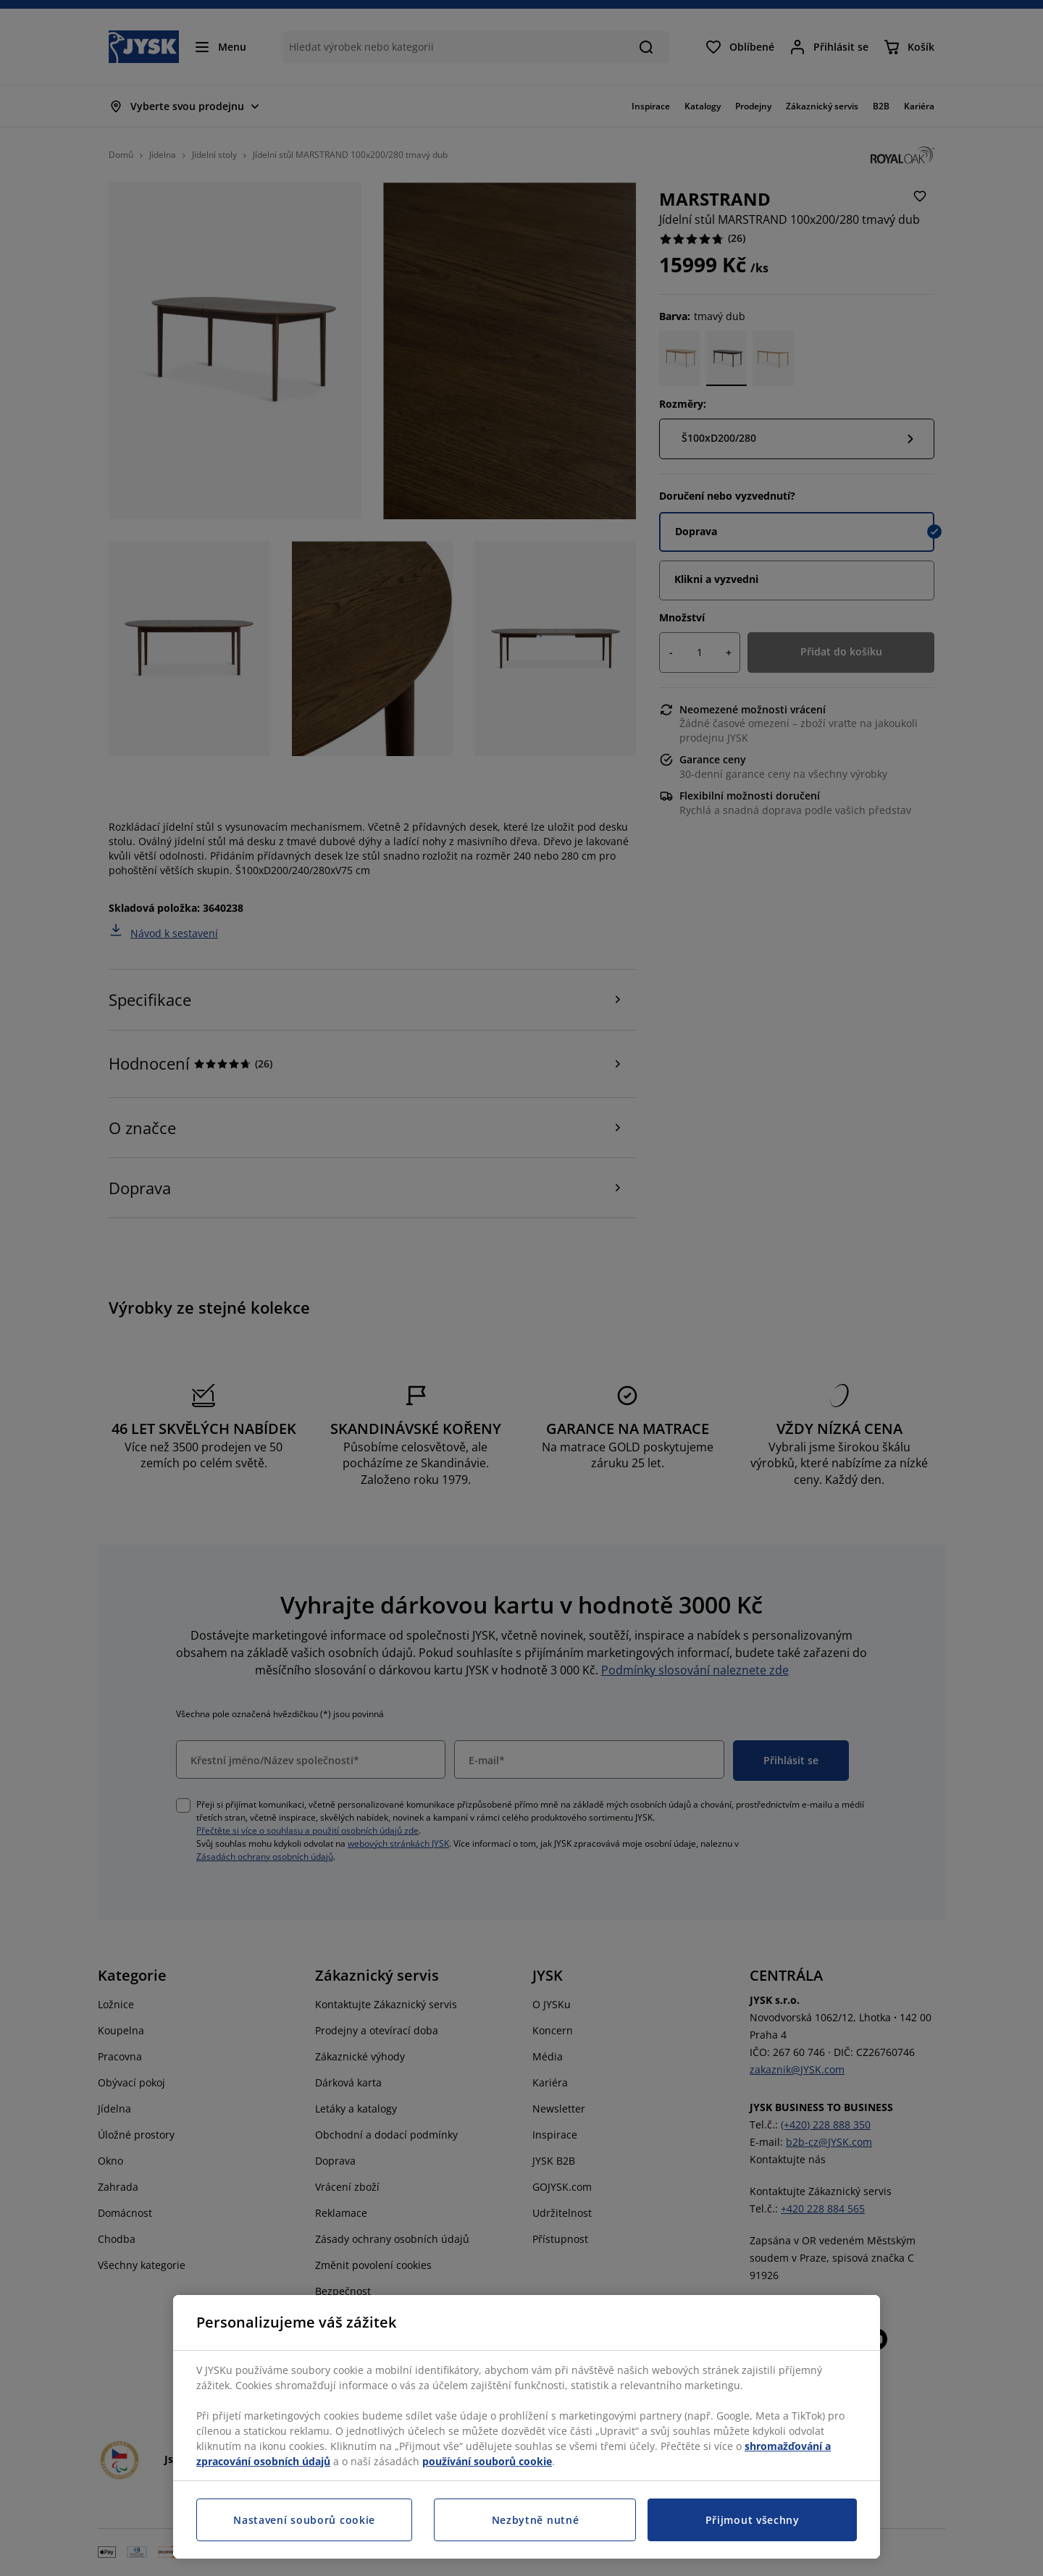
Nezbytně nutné (535, 2520)
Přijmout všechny (752, 2520)
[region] (526, 2427)
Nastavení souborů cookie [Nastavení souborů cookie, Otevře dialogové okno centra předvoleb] (304, 2520)
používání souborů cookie (487, 2461)
